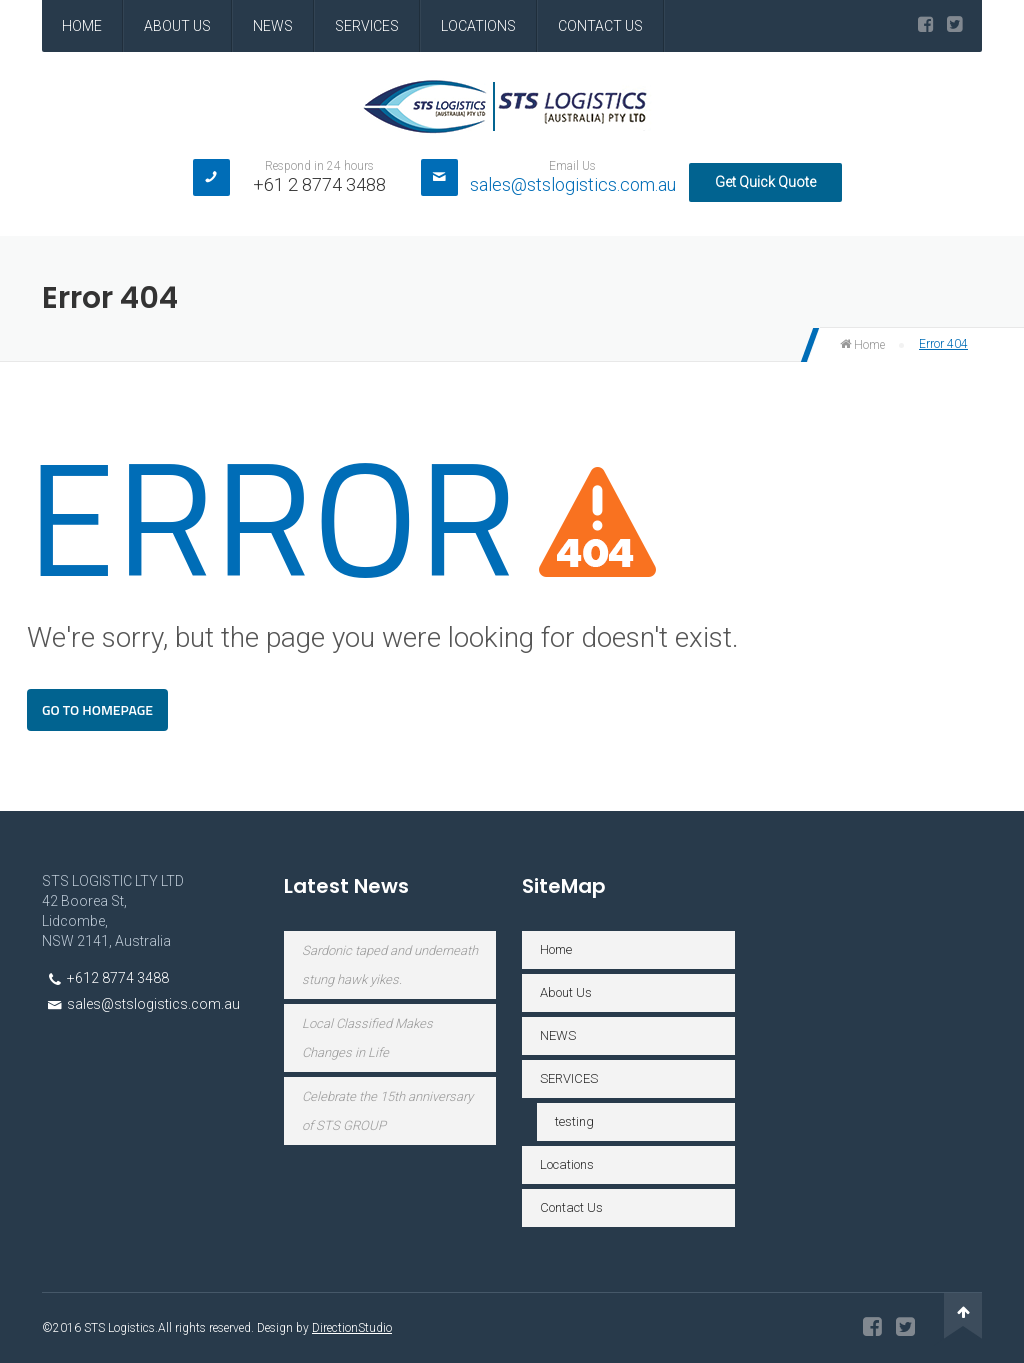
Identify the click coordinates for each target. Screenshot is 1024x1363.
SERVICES (367, 26)
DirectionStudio (352, 1328)
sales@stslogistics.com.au (573, 184)
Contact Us (600, 26)
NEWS (273, 26)
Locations (478, 26)
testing (574, 1121)
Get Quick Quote (765, 182)
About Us (177, 26)
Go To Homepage (97, 709)
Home (82, 26)
